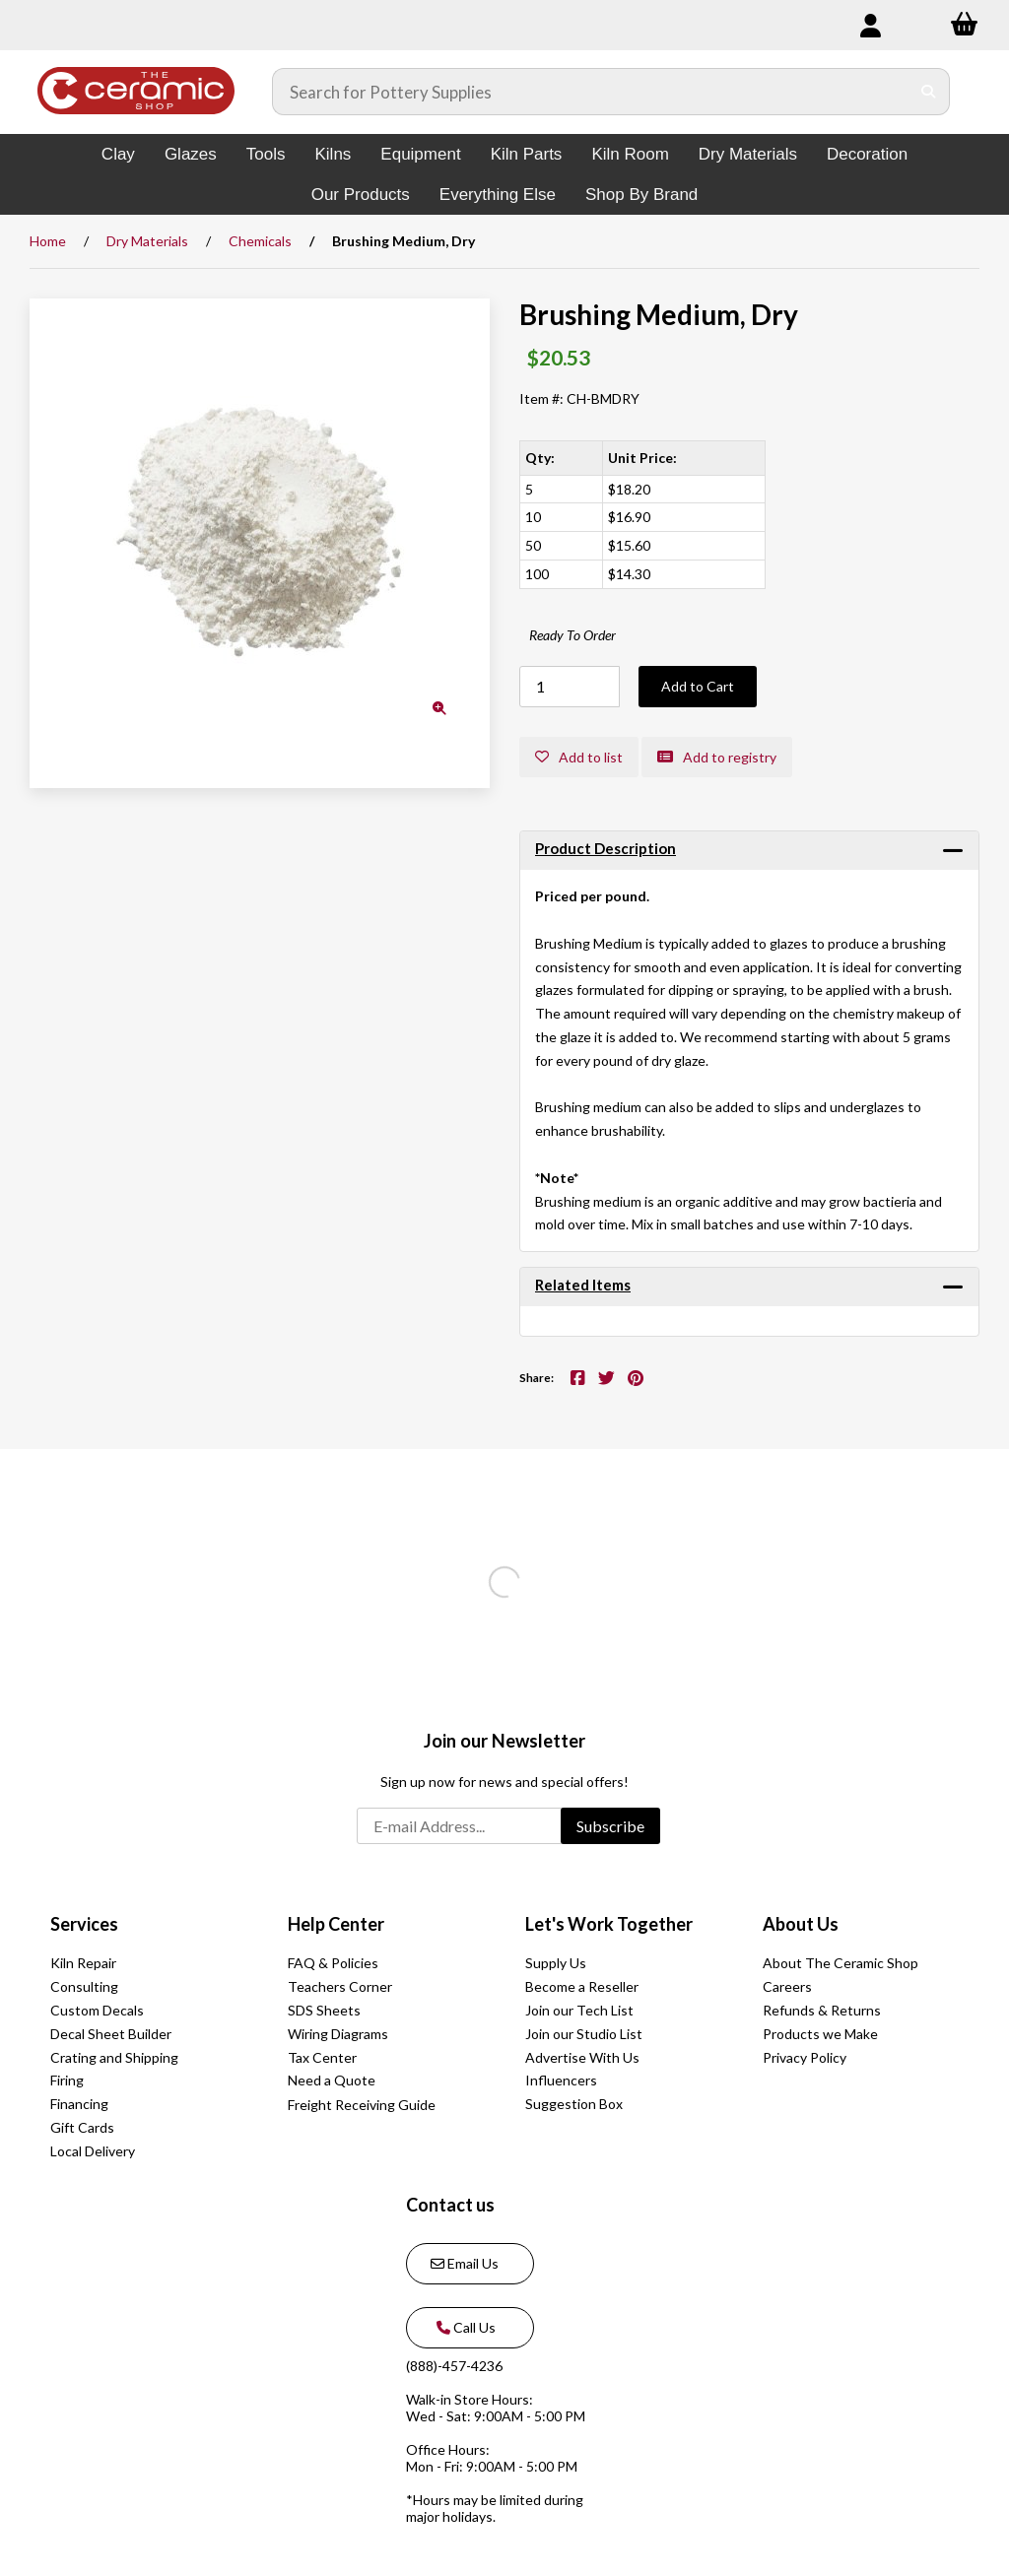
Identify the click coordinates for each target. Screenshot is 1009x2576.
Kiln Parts (527, 154)
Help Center (336, 1924)
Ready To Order (572, 635)
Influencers (561, 2080)
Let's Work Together (609, 1924)
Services (84, 1924)
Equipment (420, 154)
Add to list (579, 757)
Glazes (191, 154)
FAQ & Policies (333, 1962)
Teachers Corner (340, 1986)
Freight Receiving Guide (362, 2104)
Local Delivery (92, 2151)
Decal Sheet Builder (110, 2033)
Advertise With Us (582, 2057)
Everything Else (497, 194)
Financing (79, 2103)
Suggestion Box (574, 2103)
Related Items (583, 1284)
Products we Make (820, 2033)
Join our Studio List (583, 2033)
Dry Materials (748, 154)
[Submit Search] (929, 91)
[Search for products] (591, 91)
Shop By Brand (641, 194)
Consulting (84, 1986)
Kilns (332, 154)
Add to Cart (697, 686)
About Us (801, 1924)
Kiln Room (629, 154)
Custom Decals (97, 2010)
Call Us (463, 2327)
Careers (787, 1986)
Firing (67, 2080)
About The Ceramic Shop (840, 1962)
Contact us (450, 2204)
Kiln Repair (83, 1962)
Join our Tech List (579, 2010)
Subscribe (610, 1825)
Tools (266, 154)
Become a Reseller (582, 1986)
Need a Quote (331, 2080)
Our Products (360, 194)
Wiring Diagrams (338, 2033)
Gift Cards (82, 2127)
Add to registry (716, 757)
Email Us (465, 2263)
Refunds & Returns (822, 2010)
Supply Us (555, 1962)
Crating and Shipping (114, 2057)
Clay (118, 154)
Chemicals (260, 240)
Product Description (605, 848)
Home (48, 240)
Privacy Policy (804, 2057)
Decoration (867, 154)
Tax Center (322, 2057)
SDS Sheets (324, 2010)
